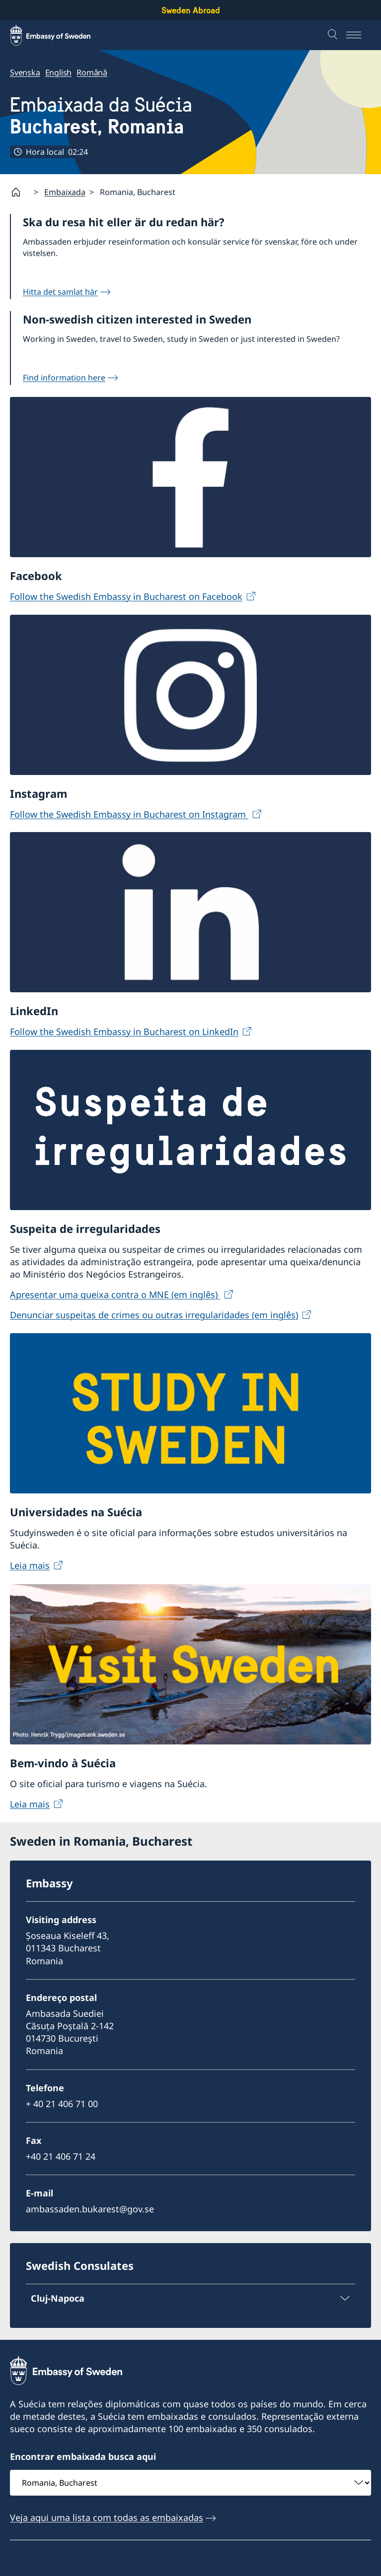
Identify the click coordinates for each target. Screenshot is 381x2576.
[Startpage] (20, 192)
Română (91, 72)
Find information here (64, 378)
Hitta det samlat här (60, 292)
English (58, 72)
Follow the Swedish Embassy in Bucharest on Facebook (126, 596)
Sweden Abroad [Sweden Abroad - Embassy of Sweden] (190, 10)
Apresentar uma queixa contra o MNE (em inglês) (115, 1294)
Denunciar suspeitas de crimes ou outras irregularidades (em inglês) (154, 1315)
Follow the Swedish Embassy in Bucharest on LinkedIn (124, 1031)
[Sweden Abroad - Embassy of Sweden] (59, 35)
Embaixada (64, 192)
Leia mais (30, 1566)
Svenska (25, 72)
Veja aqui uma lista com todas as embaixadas (106, 2517)
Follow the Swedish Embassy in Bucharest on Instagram (129, 814)
